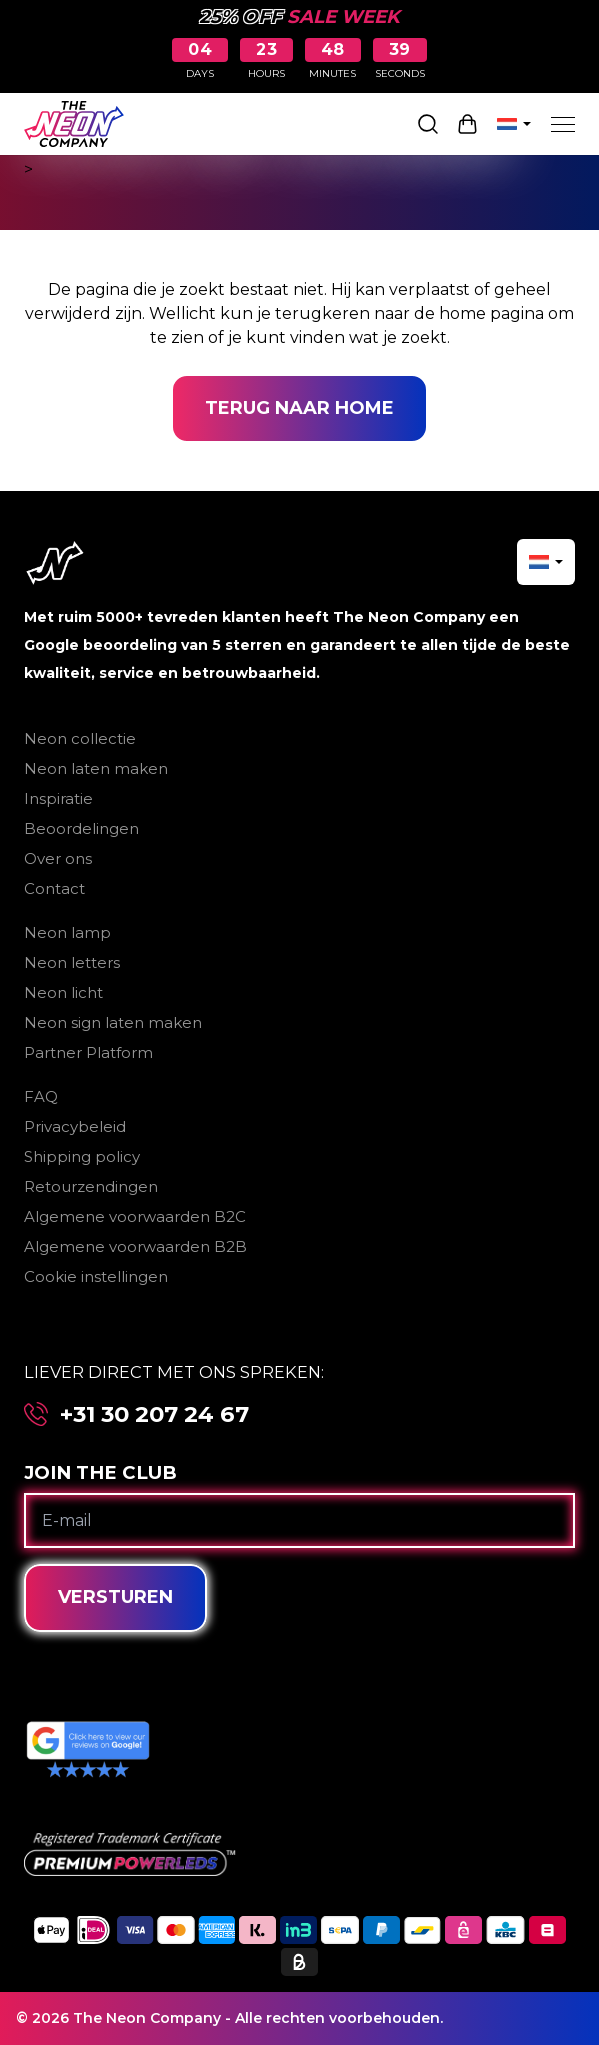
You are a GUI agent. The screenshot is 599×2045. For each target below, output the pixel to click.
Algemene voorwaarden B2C (135, 1216)
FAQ (41, 1096)
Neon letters (72, 962)
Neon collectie (80, 738)
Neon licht (63, 992)
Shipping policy (82, 1156)
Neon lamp (67, 932)
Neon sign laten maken (113, 1022)
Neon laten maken (96, 768)
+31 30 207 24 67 (154, 1414)
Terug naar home (299, 408)
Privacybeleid (75, 1126)
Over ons (58, 858)
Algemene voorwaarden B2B (135, 1246)
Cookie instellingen (96, 1276)
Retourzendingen (91, 1186)
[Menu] (563, 124)
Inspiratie (58, 798)
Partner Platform (88, 1052)
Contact (54, 888)
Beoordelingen (81, 828)
